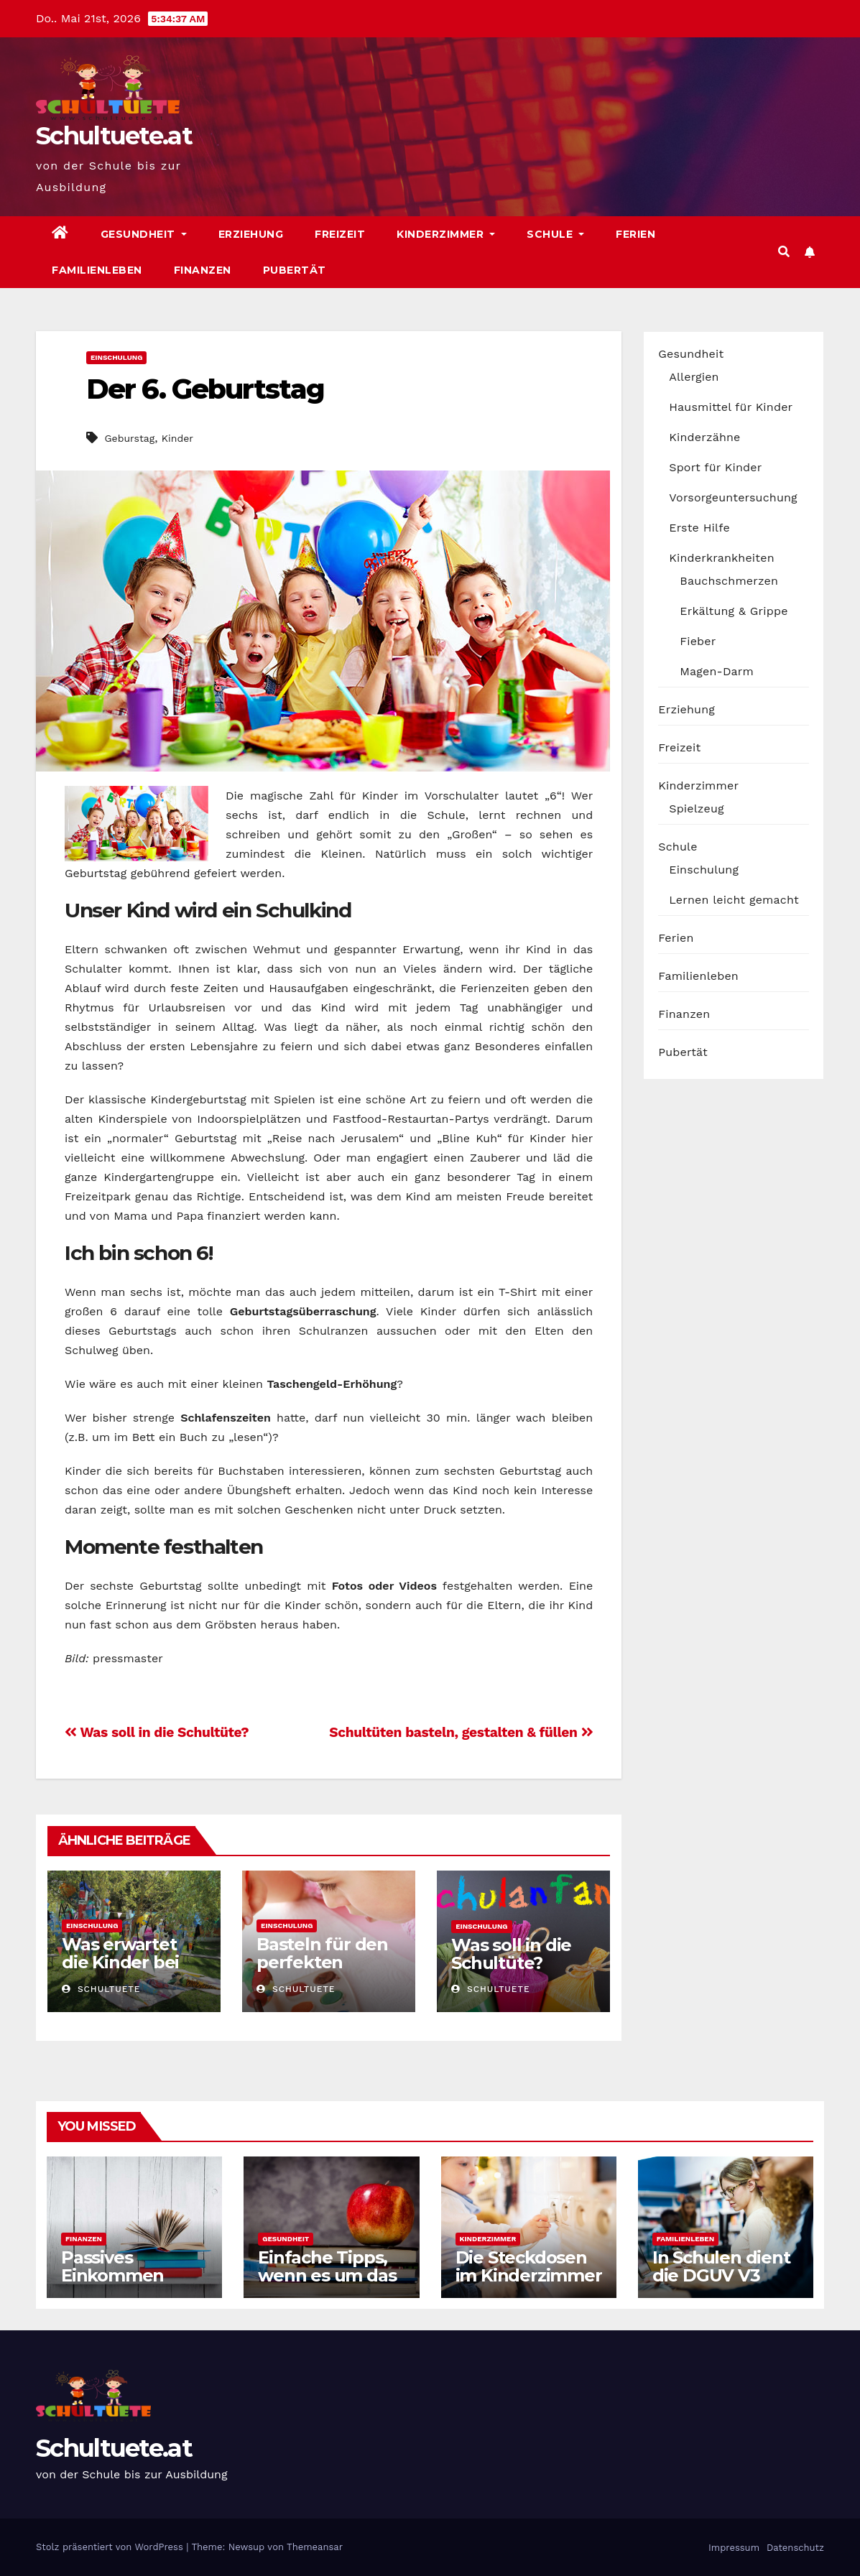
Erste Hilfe (699, 527)
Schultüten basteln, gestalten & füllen (461, 1732)
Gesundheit (144, 234)
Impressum (732, 2547)
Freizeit (340, 234)
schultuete (101, 1989)
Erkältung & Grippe (733, 611)
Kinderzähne (704, 437)
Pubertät (294, 270)
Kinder (177, 438)
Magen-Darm (717, 671)
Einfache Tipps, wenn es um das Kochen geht (327, 2275)
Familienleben (97, 270)
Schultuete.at (114, 136)
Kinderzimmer (446, 234)
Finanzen (202, 270)
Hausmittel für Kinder (730, 407)
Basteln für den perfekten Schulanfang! (322, 1962)
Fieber (698, 641)
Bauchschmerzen (729, 581)
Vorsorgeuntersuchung (733, 497)
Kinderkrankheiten (722, 558)
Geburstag (129, 438)
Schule (555, 234)
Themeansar (315, 2547)
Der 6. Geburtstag (205, 389)
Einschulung (116, 357)
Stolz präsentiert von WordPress (111, 2547)
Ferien (635, 234)
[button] (784, 252)
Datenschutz (794, 2547)
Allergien (693, 377)
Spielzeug (696, 808)
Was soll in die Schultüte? (157, 1732)
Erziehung (251, 234)
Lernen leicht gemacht (734, 900)
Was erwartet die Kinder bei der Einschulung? (120, 1971)
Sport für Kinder (715, 467)
